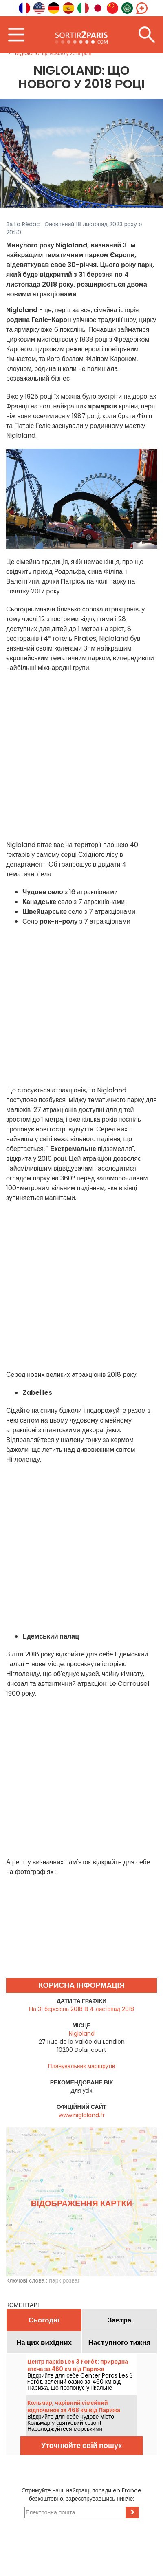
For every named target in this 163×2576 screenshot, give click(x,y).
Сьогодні (44, 2320)
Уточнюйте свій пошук (81, 2445)
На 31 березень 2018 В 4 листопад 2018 (81, 2009)
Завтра (120, 2320)
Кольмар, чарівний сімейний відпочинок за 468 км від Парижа (73, 2406)
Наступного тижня (119, 2342)
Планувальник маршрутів (81, 2066)
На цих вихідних (44, 2342)
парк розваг (64, 2280)
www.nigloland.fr (82, 2115)
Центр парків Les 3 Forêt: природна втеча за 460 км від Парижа (77, 2365)
